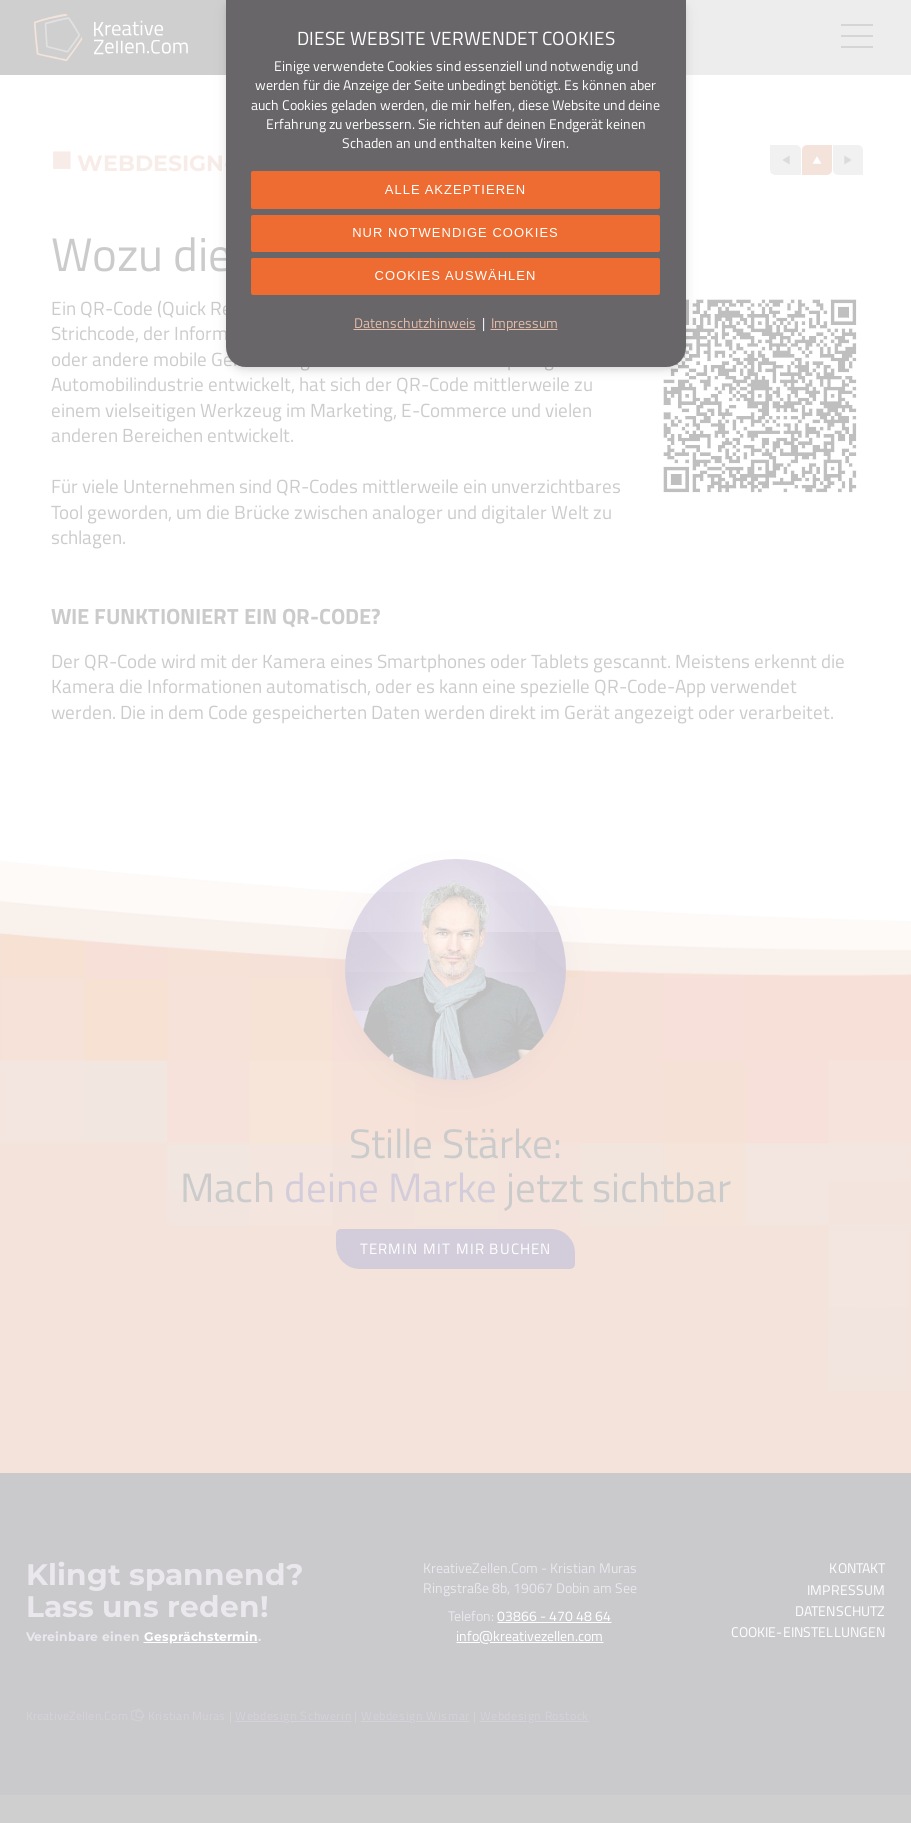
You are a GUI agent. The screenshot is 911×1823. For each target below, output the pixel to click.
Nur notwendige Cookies (455, 237)
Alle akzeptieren (455, 191)
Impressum (524, 334)
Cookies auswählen (455, 284)
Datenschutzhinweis (415, 334)
